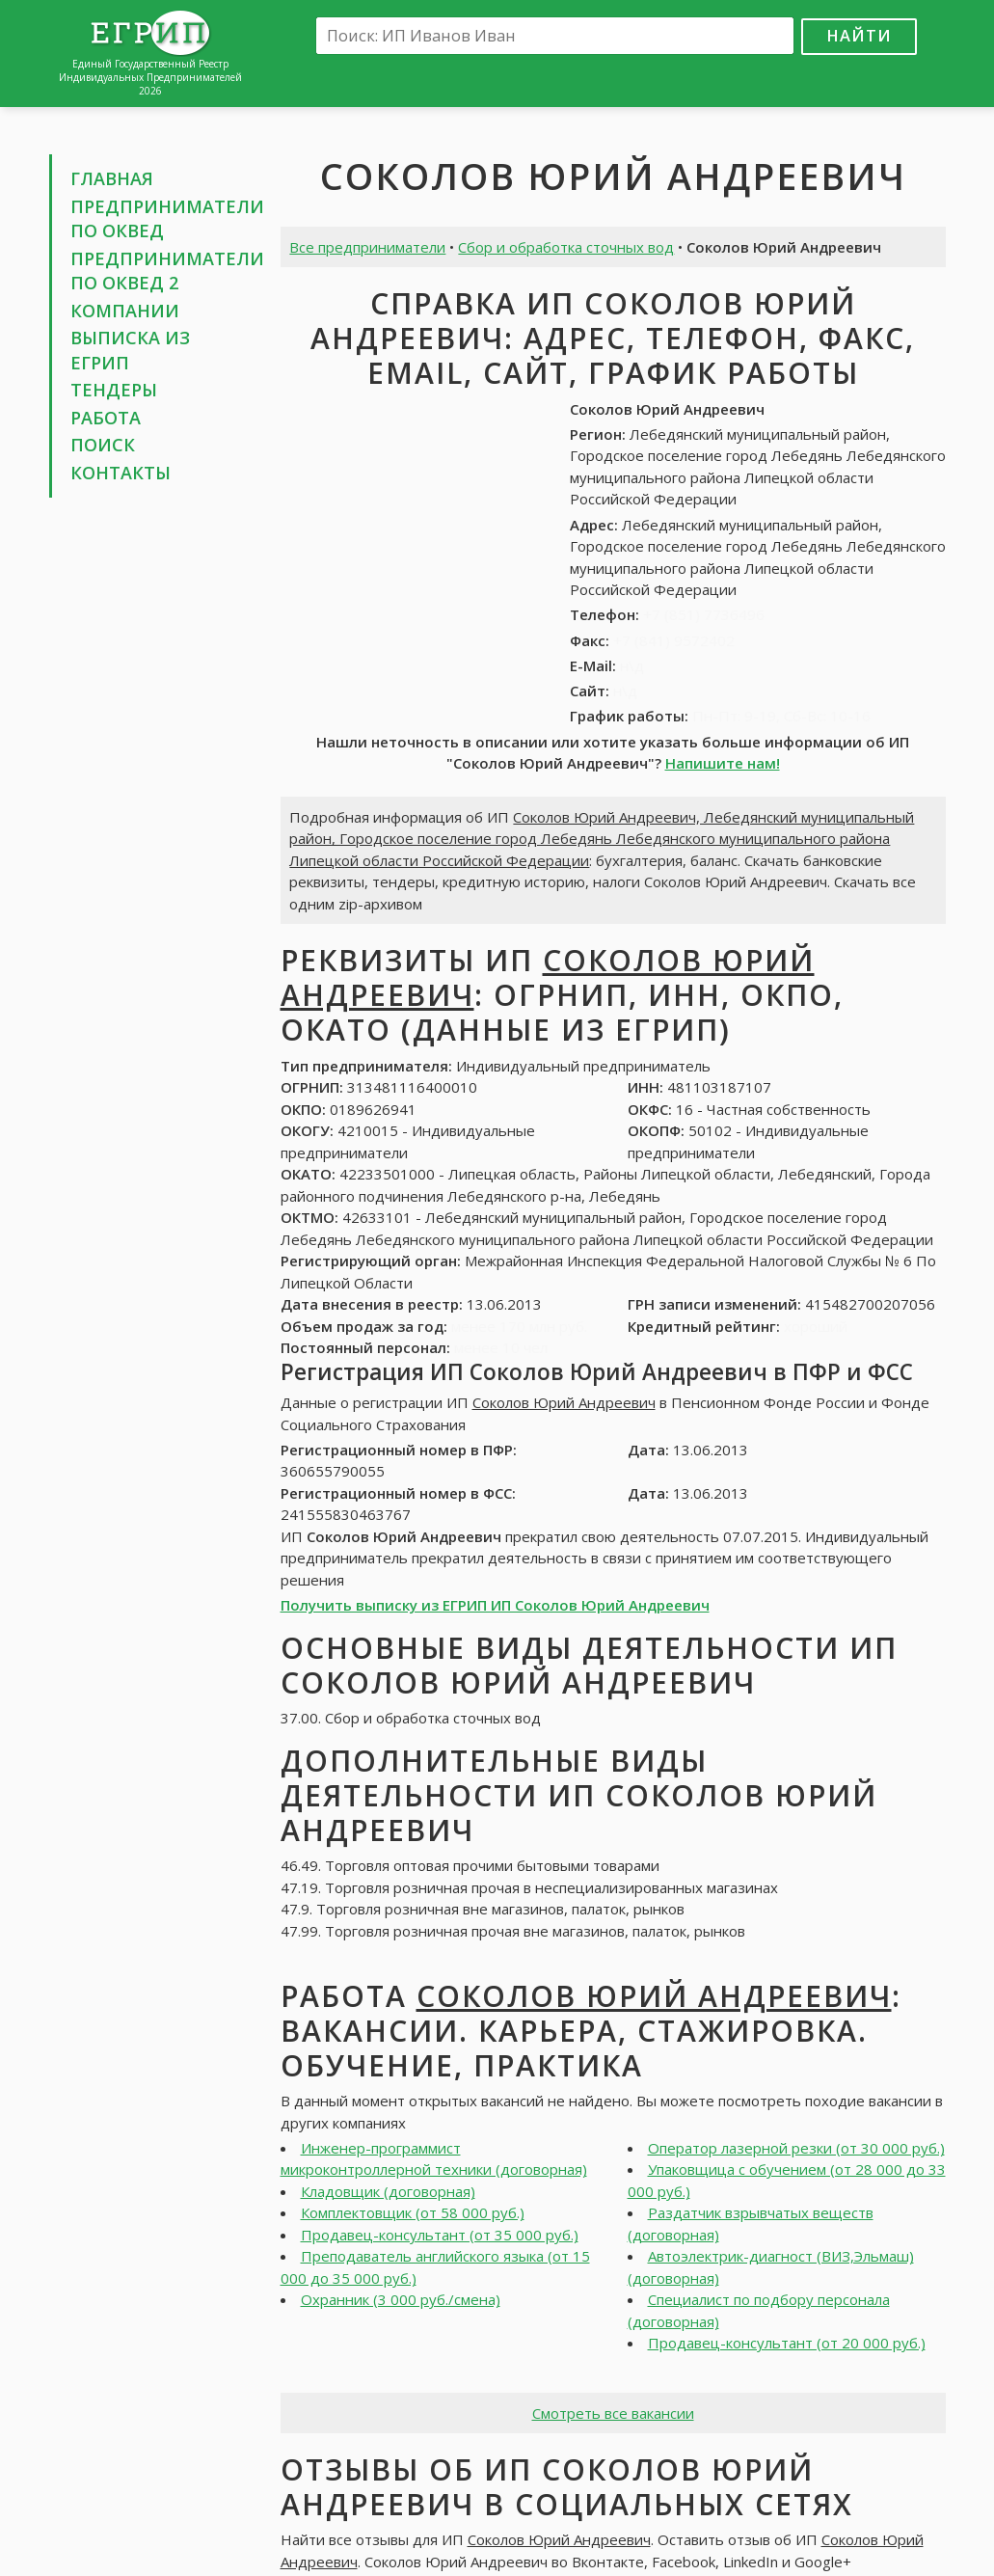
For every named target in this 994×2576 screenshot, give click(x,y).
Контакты (120, 472)
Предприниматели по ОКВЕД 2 (167, 271)
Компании (124, 310)
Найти (859, 35)
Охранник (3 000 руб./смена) (400, 2299)
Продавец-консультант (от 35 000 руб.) (439, 2234)
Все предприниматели (367, 247)
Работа (105, 417)
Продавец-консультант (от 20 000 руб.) (787, 2342)
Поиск (102, 444)
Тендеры (113, 389)
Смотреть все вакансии (613, 2413)
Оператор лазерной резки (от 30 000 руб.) (796, 2147)
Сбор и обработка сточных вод (566, 247)
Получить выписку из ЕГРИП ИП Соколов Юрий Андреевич (495, 1604)
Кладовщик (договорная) (388, 2191)
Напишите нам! (722, 763)
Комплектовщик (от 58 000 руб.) (412, 2212)
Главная (111, 178)
